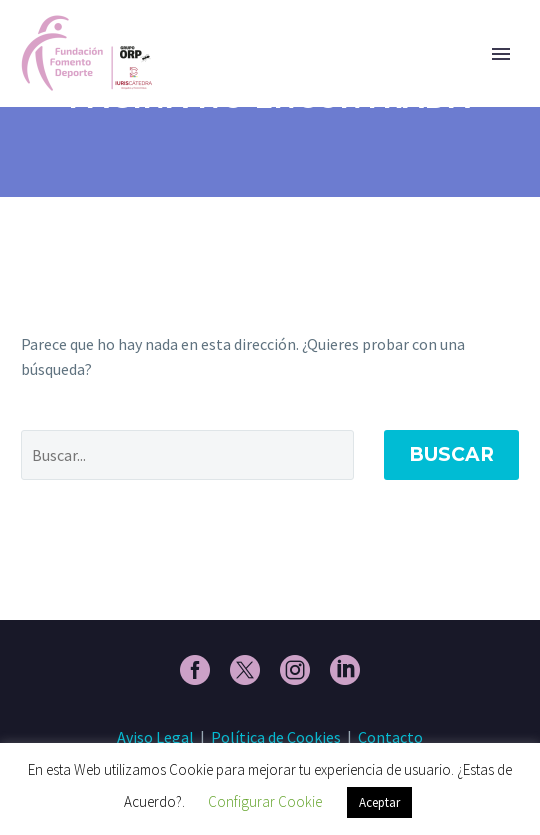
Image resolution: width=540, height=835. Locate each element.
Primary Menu (501, 54)
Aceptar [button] (379, 802)
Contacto (390, 737)
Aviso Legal (155, 737)
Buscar (451, 454)
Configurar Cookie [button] (265, 801)
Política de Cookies (276, 737)
